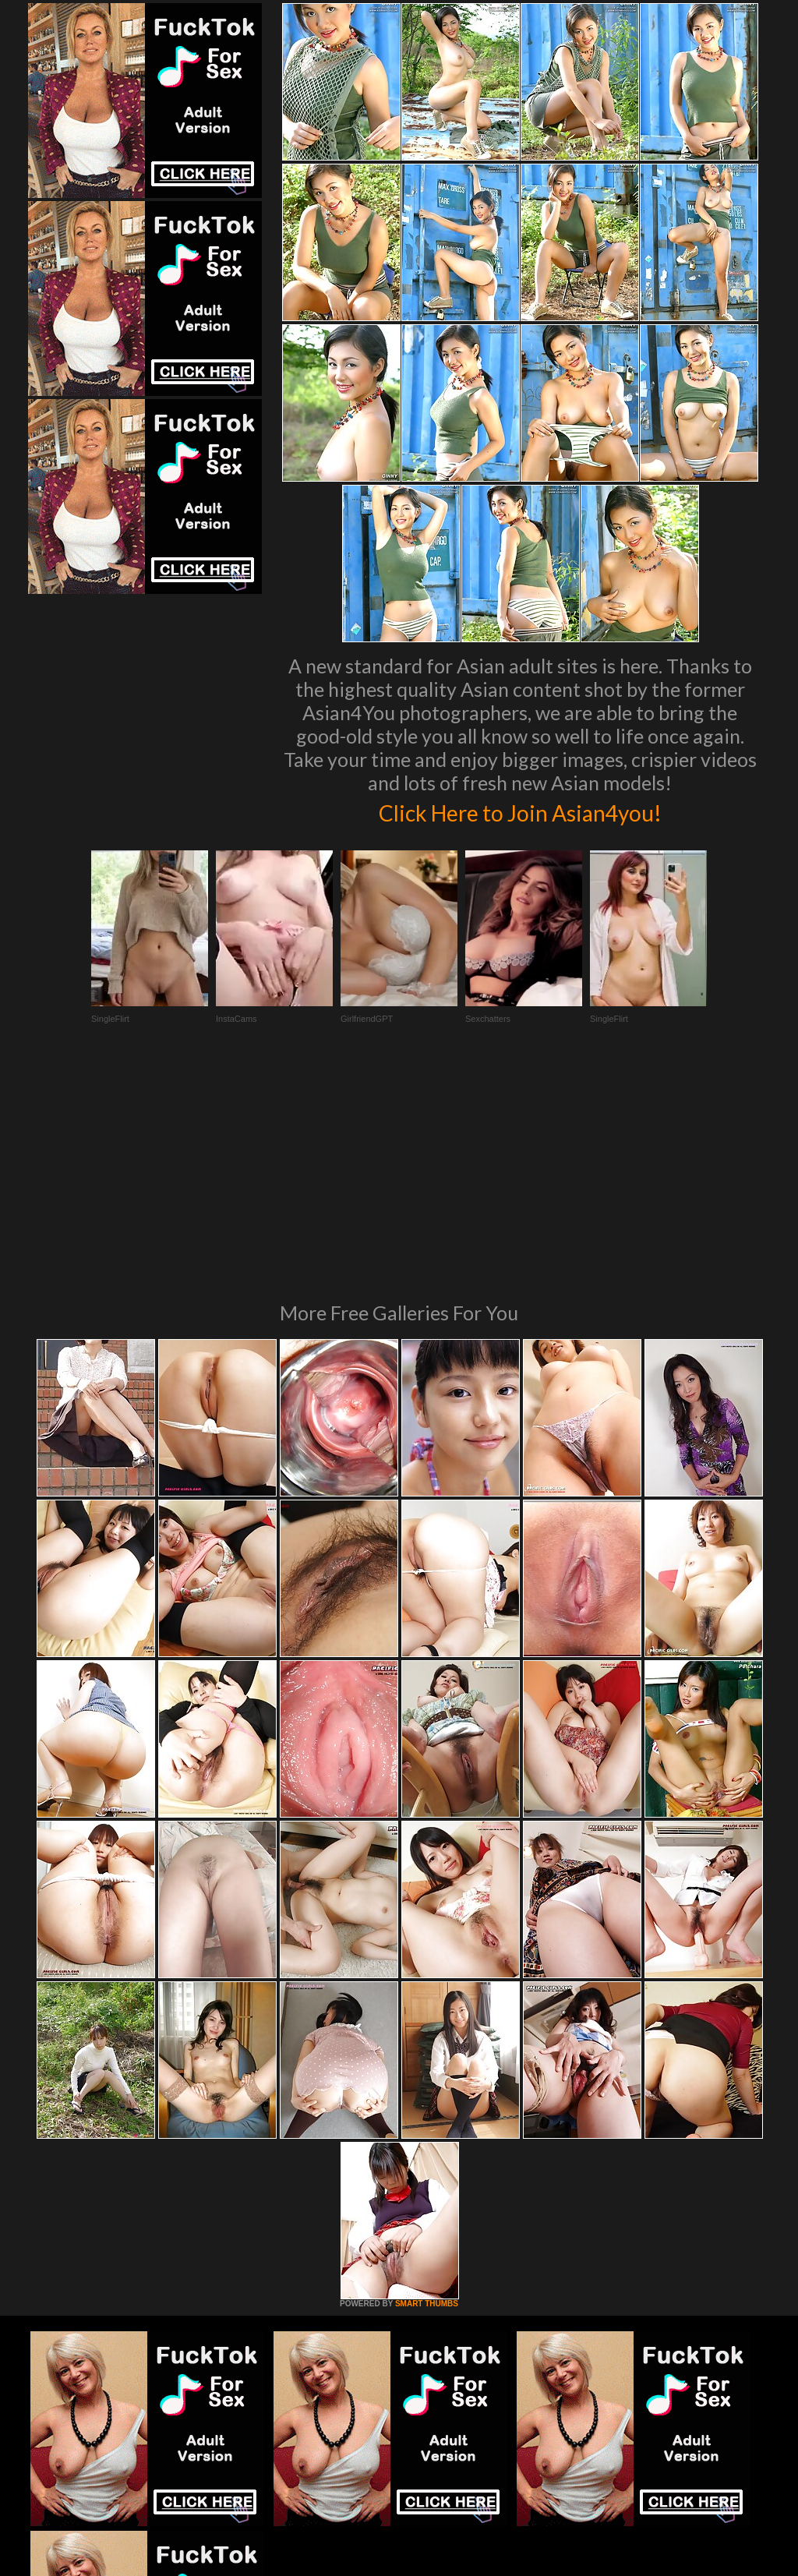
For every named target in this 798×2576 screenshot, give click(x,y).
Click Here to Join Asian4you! (519, 810)
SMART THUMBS (426, 2091)
